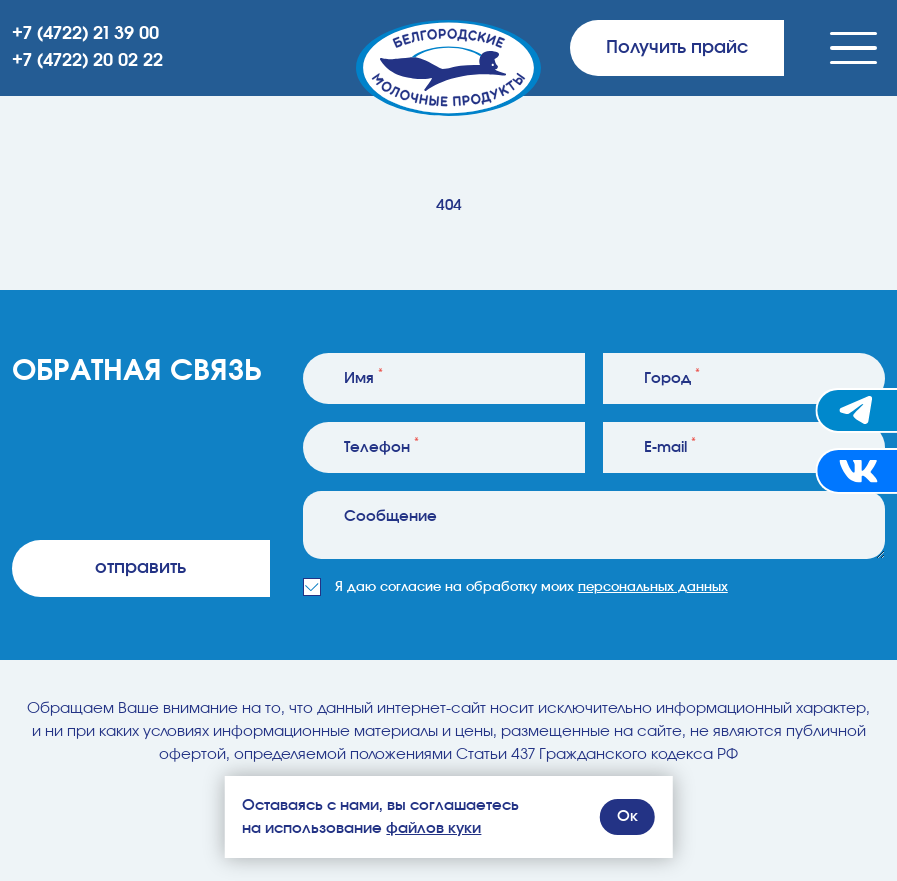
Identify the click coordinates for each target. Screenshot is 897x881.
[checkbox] (312, 587)
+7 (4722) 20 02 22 (87, 60)
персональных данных (653, 587)
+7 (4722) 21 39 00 (85, 33)
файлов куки (433, 828)
